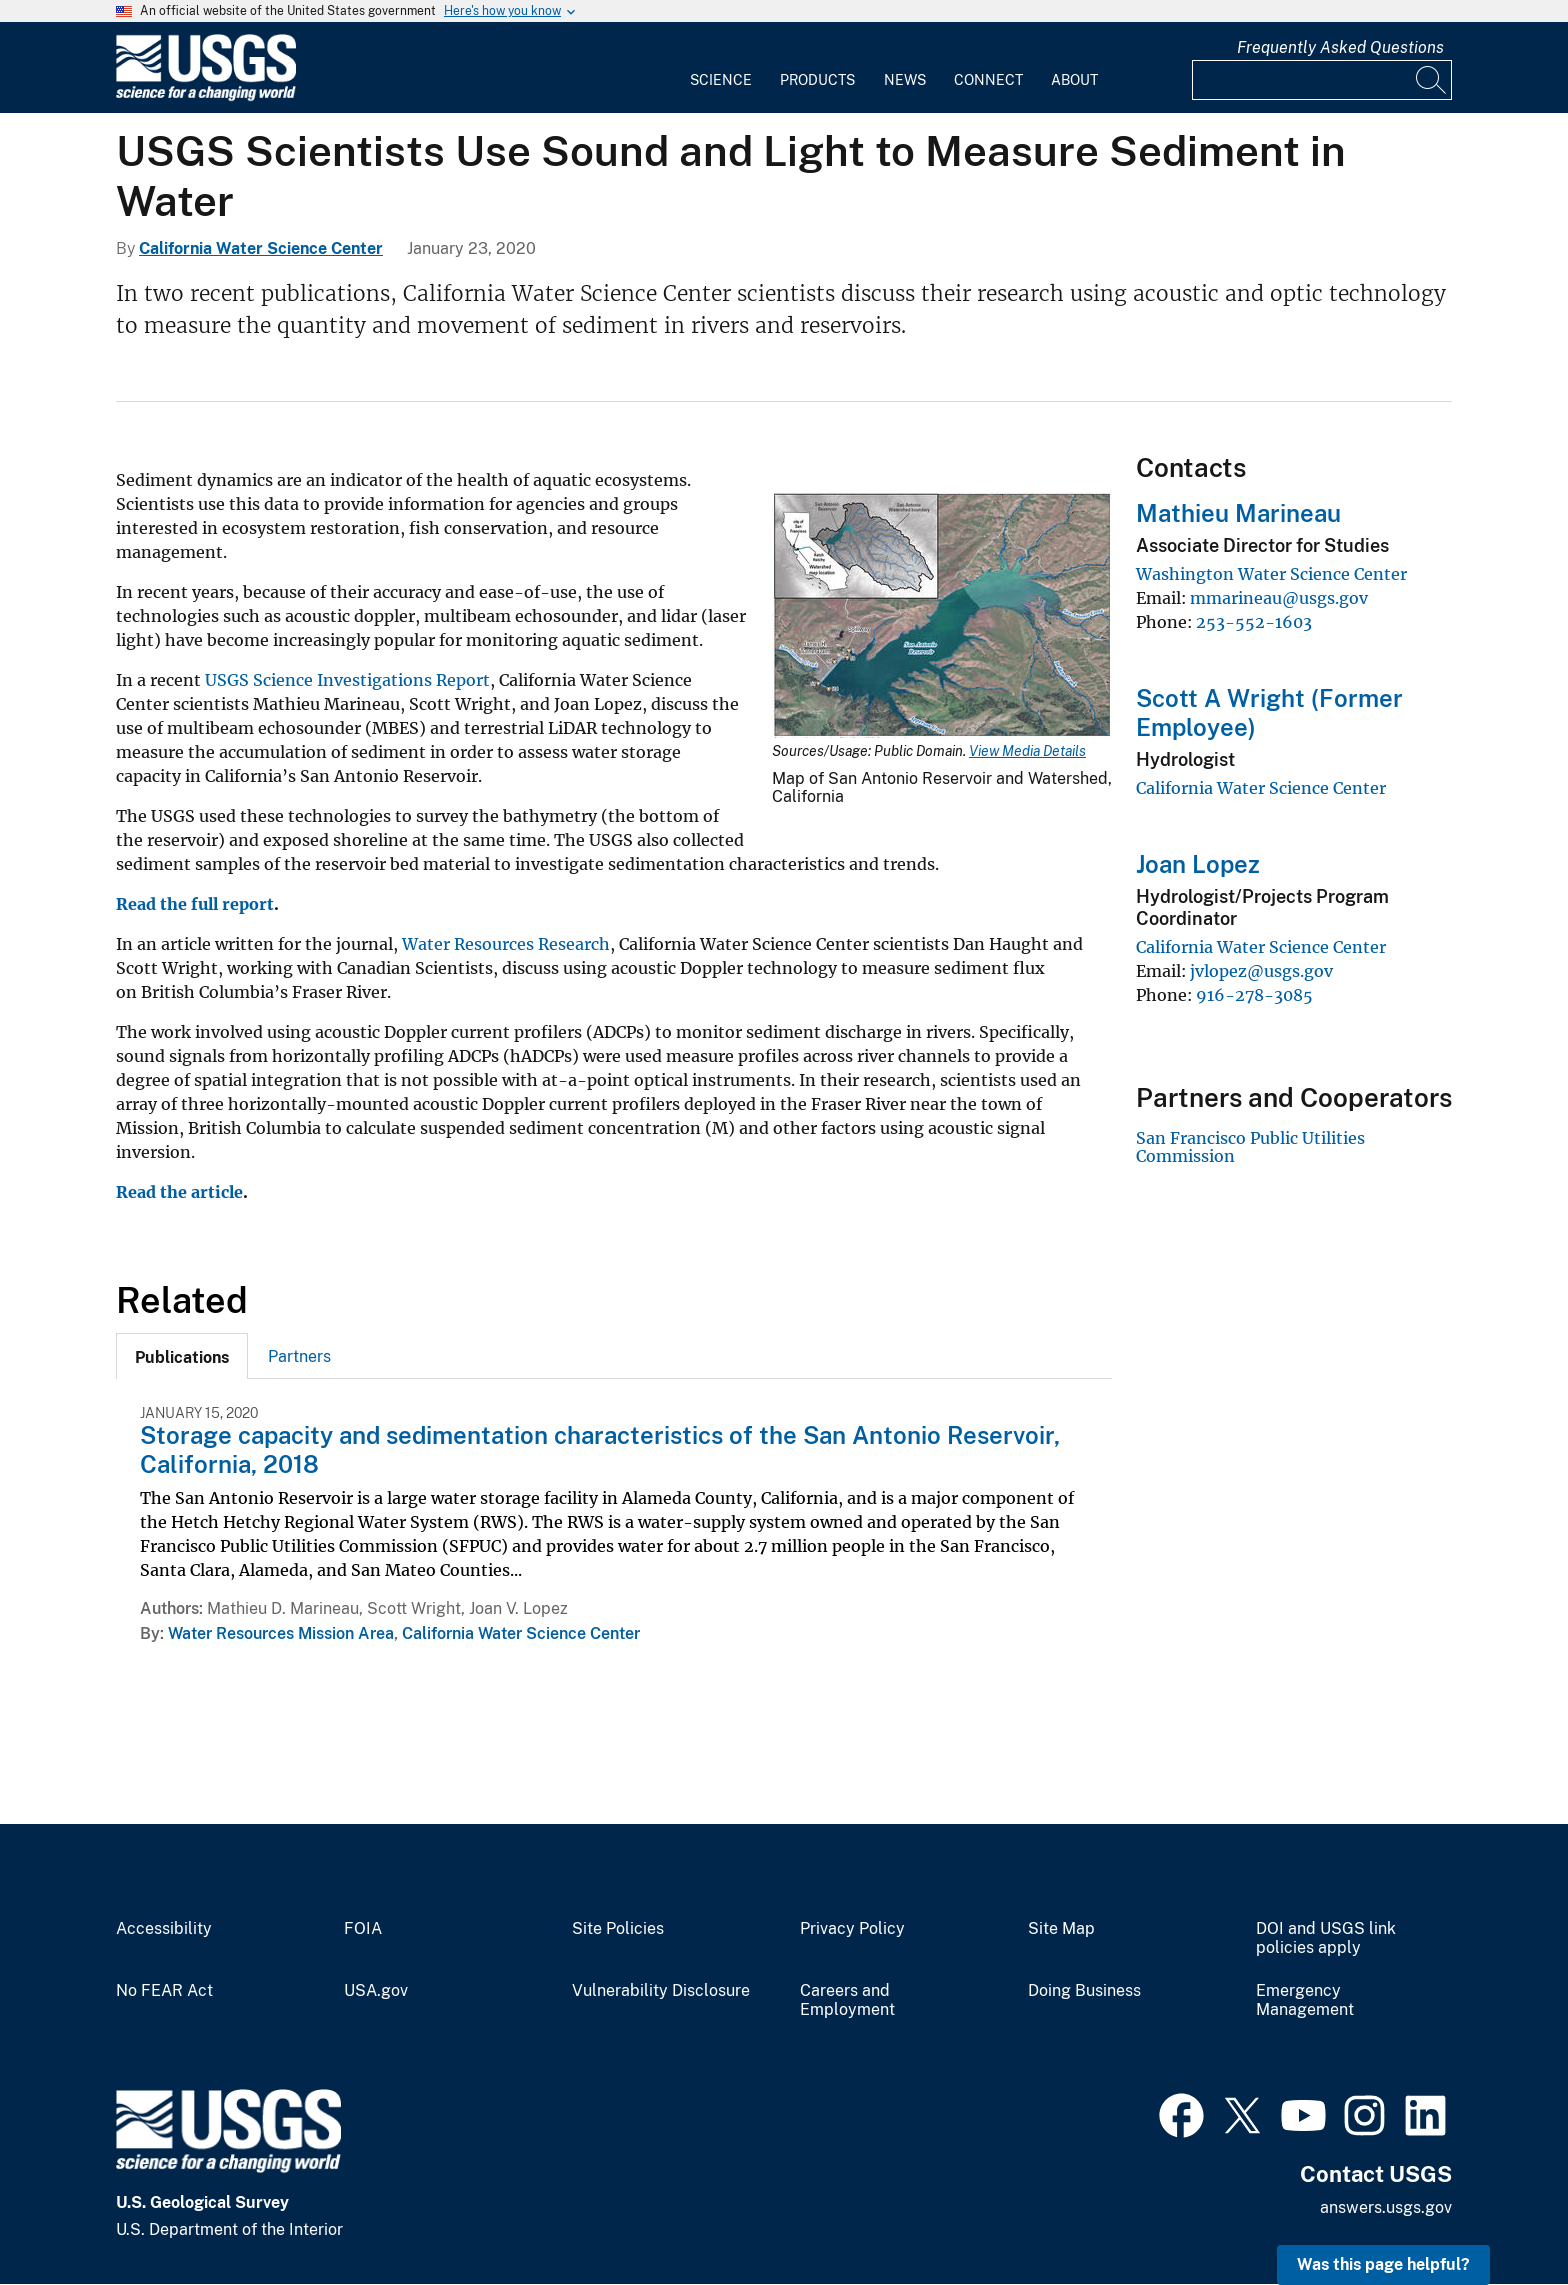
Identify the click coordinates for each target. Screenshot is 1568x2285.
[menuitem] (721, 68)
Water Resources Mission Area (281, 1633)
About (1074, 80)
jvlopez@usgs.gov (1261, 971)
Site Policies (618, 1929)
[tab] (182, 1356)
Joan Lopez (1198, 864)
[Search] (1432, 80)
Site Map (1061, 1929)
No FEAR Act (164, 1991)
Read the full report (195, 904)
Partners (299, 1356)
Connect (988, 80)
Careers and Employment (847, 2000)
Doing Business (1084, 1991)
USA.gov (376, 1991)
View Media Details (1027, 751)
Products (817, 80)
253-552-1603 (1254, 622)
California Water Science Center (261, 248)
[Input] (1322, 80)
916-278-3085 (1254, 995)
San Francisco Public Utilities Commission (1250, 1147)
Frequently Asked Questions (1340, 47)
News (905, 80)
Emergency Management (1305, 2000)
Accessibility (164, 1929)
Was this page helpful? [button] (1383, 2264)
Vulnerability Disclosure (661, 1991)
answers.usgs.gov (1386, 2207)
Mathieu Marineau (1238, 513)
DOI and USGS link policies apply (1326, 1938)
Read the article (179, 1192)
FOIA (363, 1929)
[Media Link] (942, 617)
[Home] (206, 96)
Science (721, 80)
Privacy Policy (852, 1929)
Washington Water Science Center (1271, 574)
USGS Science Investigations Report (347, 680)
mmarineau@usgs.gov (1279, 598)
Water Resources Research (506, 944)
